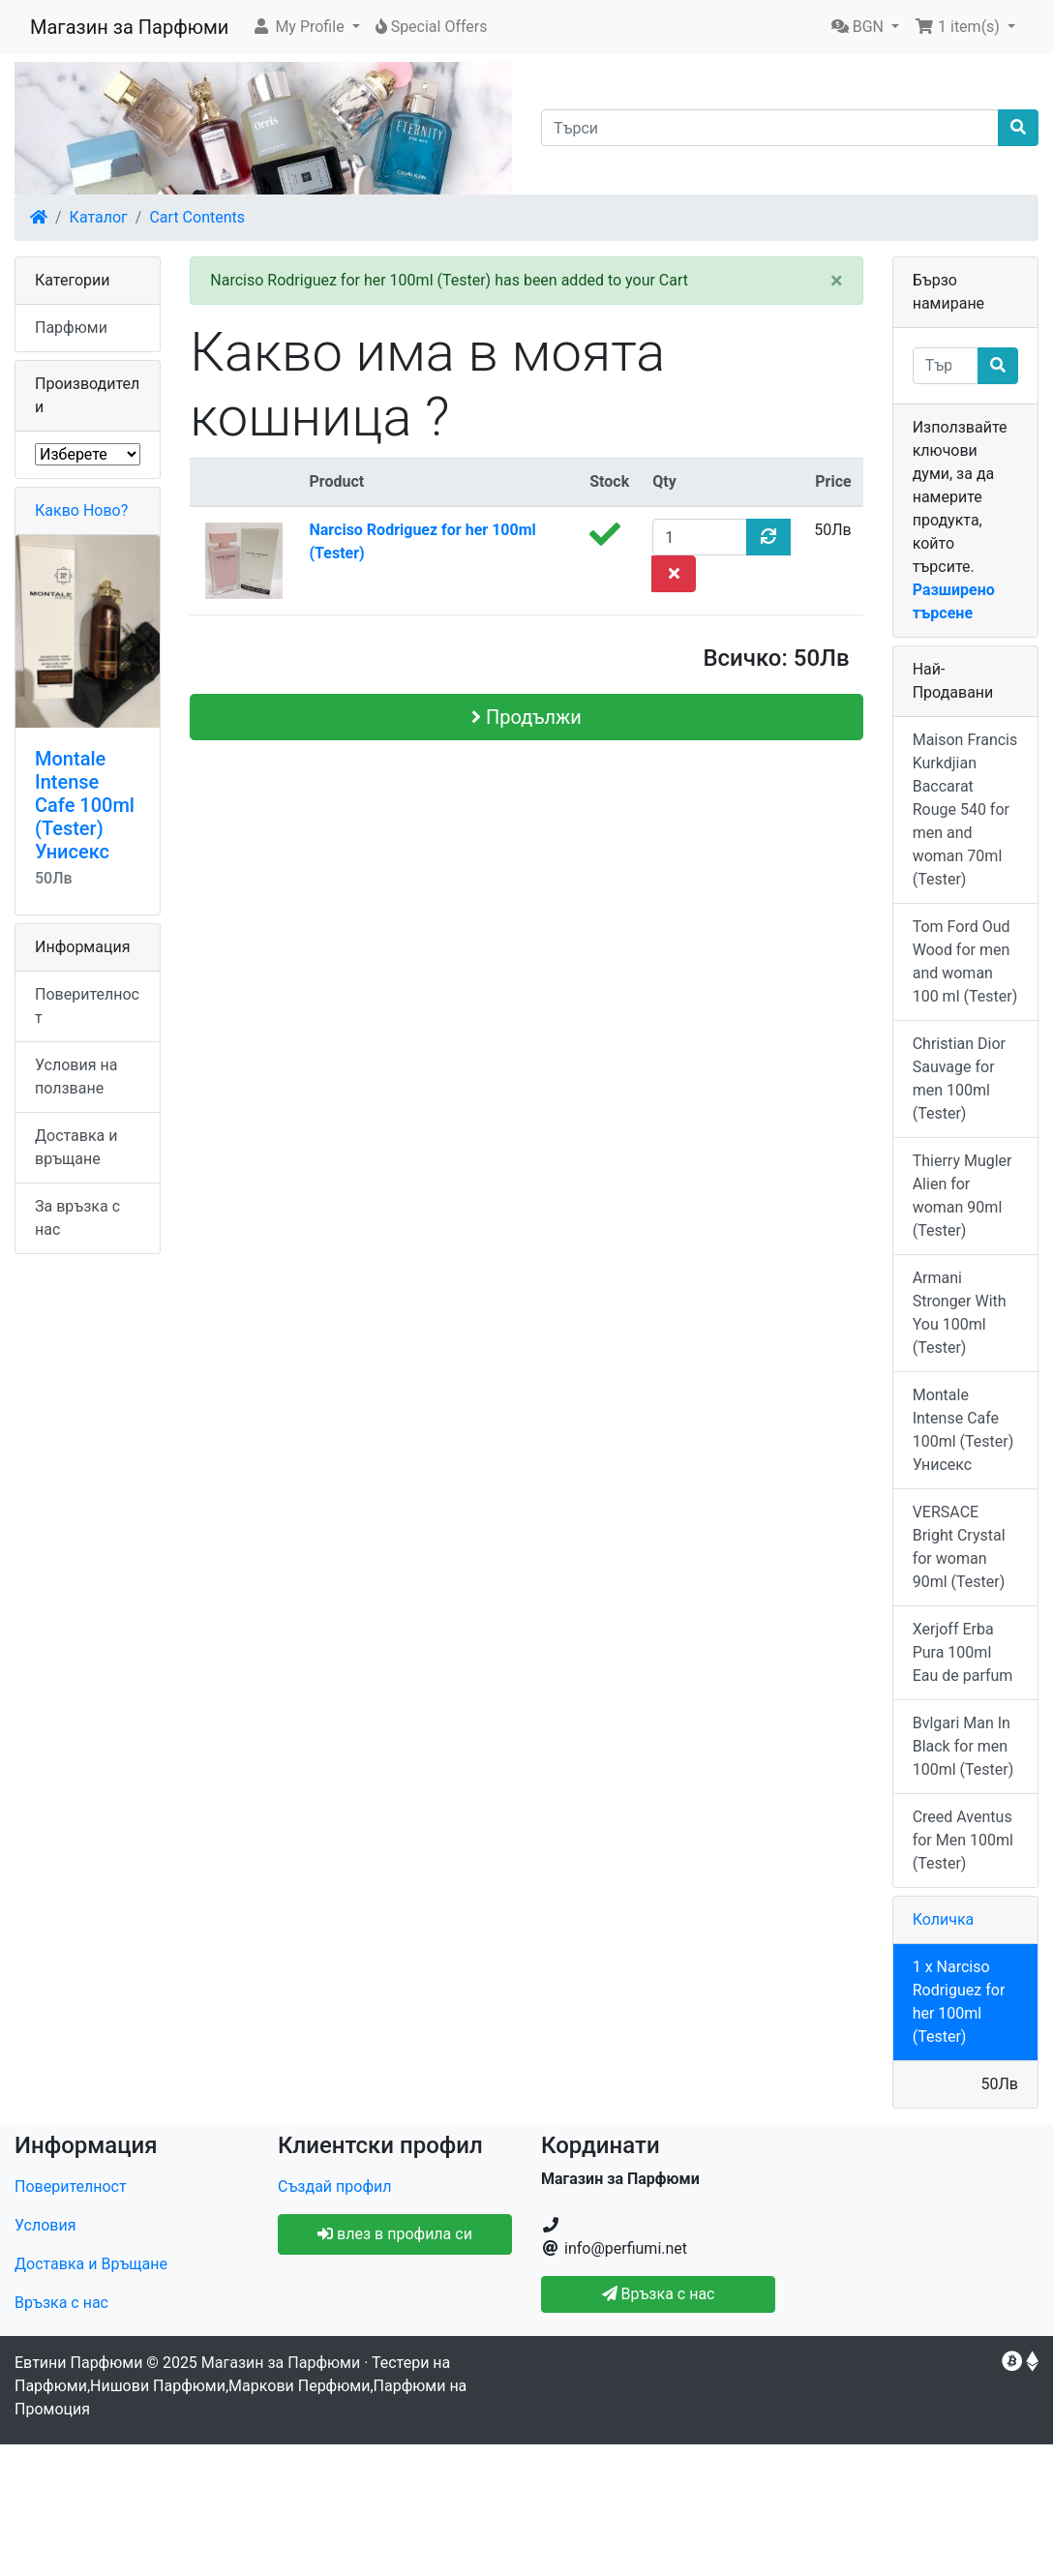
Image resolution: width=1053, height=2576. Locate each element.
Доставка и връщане (76, 1147)
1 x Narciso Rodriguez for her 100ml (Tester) (959, 2002)
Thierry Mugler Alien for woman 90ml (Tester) (962, 1196)
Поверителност (87, 1006)
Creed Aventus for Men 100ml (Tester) (963, 1840)
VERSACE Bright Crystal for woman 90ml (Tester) (959, 1547)
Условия (45, 2225)
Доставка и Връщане (91, 2264)
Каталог (99, 217)
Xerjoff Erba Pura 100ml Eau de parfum (963, 1652)
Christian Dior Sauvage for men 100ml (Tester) (959, 1078)
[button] (305, 27)
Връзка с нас (61, 2302)
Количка (944, 1919)
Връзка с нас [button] (658, 2294)
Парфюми (71, 327)
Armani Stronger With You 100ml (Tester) (960, 1313)
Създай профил (334, 2186)
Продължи (526, 717)
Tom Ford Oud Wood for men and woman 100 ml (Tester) (965, 961)
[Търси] (770, 127)
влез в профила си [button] (394, 2234)
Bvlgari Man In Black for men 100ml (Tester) (963, 1746)
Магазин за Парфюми (129, 27)
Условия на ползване (76, 1076)
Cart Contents (197, 217)
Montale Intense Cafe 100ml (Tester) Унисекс (85, 805)
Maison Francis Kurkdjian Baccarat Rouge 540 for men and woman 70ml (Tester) (965, 809)
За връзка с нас (77, 1218)
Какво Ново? (81, 510)
